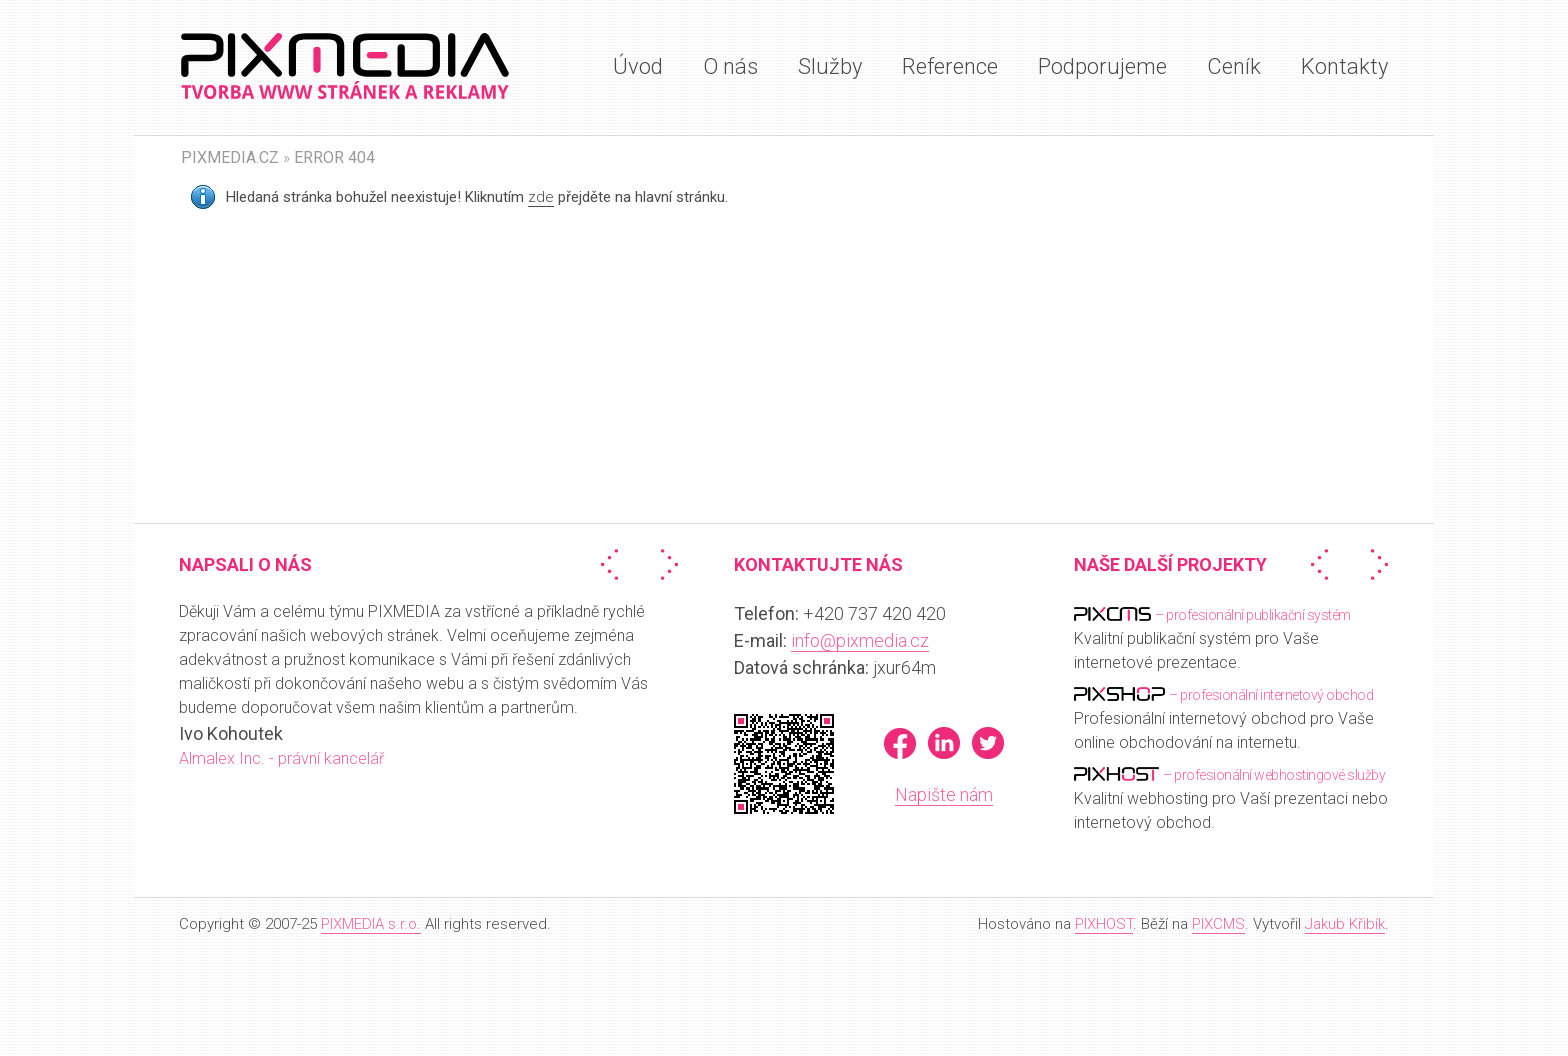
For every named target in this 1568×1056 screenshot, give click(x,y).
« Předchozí (614, 564)
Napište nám (944, 794)
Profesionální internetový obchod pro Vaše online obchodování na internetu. (1224, 717)
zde (541, 197)
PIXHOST (1104, 924)
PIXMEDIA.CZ (230, 157)
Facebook (900, 743)
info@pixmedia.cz (860, 640)
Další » (665, 564)
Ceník (1234, 66)
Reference (950, 66)
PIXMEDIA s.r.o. (371, 924)
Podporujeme (1102, 66)
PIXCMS (1218, 924)
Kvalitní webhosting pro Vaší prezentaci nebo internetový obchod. (1231, 797)
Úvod (638, 66)
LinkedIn (944, 743)
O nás (730, 66)
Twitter (988, 743)
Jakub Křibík (1345, 924)
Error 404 (334, 157)
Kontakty (1344, 66)
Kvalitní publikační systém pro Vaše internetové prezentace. (1212, 637)
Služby (830, 66)
